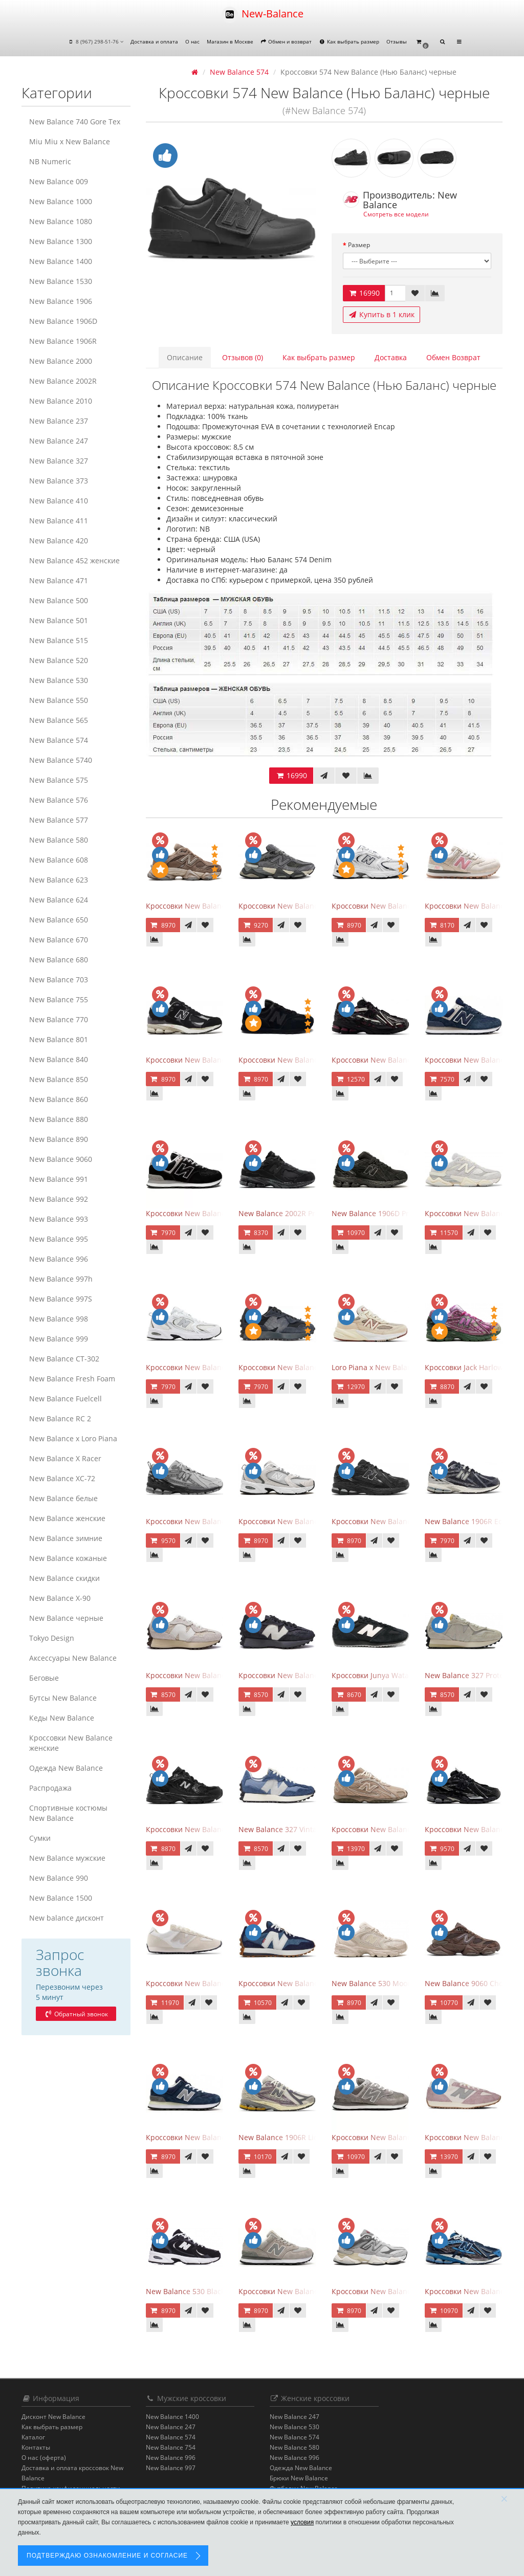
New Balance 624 (58, 900)
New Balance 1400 (60, 261)
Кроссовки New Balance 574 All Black (302, 1060)
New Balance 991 (58, 1179)
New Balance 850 (58, 1079)
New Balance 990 (58, 1878)
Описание (185, 357)
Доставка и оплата (154, 41)
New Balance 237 (58, 421)
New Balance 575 (58, 780)
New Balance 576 (58, 800)
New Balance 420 (58, 540)
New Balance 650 (58, 919)
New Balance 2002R (63, 381)
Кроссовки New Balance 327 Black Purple (309, 1675)
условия (302, 2522)
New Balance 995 (58, 1239)
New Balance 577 (58, 820)
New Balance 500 (58, 600)
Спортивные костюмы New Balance (68, 1813)
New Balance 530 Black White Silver (207, 2291)
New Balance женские (67, 1518)
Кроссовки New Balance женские (71, 1743)
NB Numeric (50, 161)
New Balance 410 (58, 500)
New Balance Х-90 (60, 1598)
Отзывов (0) (242, 357)
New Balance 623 (58, 880)
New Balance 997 (170, 2467)
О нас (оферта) (43, 2457)
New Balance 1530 (60, 281)
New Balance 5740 (60, 760)
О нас (192, 41)
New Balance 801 (58, 1039)
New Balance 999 (58, 1339)
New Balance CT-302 (64, 1358)
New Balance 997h (61, 1279)
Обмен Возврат (453, 357)
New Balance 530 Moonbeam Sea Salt (396, 1983)
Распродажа (50, 1788)
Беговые (44, 1678)
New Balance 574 (58, 740)
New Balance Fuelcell (65, 1398)
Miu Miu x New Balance (69, 141)
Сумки (40, 1838)
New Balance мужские (67, 1858)
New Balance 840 (58, 1059)
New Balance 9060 (60, 1159)
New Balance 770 (58, 1019)
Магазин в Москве (230, 41)
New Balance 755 (58, 999)
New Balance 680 (58, 959)
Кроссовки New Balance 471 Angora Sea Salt (222, 1983)
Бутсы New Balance (63, 1698)
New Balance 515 (58, 640)
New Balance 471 (58, 580)
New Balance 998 (58, 1319)
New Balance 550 (58, 700)
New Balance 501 (58, 620)
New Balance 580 (58, 840)
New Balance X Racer (65, 1458)
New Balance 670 (58, 939)
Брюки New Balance (299, 2478)
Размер (359, 244)
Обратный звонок (75, 2014)
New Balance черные (66, 1618)
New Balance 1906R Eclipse (471, 1521)
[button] (422, 42)
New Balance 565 (58, 720)
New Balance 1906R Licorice (286, 2137)
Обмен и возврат (286, 41)
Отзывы (396, 41)
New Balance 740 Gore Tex (74, 121)
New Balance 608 (58, 860)
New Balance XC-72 (62, 1478)
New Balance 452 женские (74, 560)
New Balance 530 (58, 680)
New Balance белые (63, 1498)
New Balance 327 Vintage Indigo (293, 1829)
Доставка (391, 357)
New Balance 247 (58, 441)
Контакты (35, 2447)
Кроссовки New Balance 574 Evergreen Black (223, 1213)
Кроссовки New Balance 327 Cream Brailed (220, 1675)
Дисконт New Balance (53, 2416)
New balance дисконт (66, 1918)
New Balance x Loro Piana (73, 1438)
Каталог (33, 2437)
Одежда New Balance (66, 1768)
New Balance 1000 (60, 201)
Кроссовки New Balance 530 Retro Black (215, 1829)
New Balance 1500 (60, 1898)
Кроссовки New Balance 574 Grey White (400, 2137)
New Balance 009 (58, 181)
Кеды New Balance (61, 1718)
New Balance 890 (58, 1139)
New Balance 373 (58, 481)
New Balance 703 (58, 979)
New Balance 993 (58, 1219)
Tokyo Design (51, 1638)
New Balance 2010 (60, 401)
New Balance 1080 (60, 221)
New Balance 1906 (60, 301)
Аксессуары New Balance (73, 1658)
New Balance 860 (58, 1099)
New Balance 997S (60, 1299)
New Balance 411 (58, 520)
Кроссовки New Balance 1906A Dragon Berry (409, 1060)
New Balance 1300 (60, 241)
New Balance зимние (65, 1538)
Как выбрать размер (349, 41)
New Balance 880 (58, 1119)
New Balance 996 (58, 1259)
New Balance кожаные (68, 1558)
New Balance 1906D (63, 321)
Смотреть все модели (396, 214)
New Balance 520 (58, 660)
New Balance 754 (170, 2447)
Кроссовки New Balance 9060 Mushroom (216, 906)
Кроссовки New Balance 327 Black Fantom (311, 1367)
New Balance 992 (58, 1199)
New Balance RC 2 (60, 1418)
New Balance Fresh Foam (72, 1378)
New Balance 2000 (60, 361)
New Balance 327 (58, 461)
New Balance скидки (64, 1578)
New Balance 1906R (63, 341)
